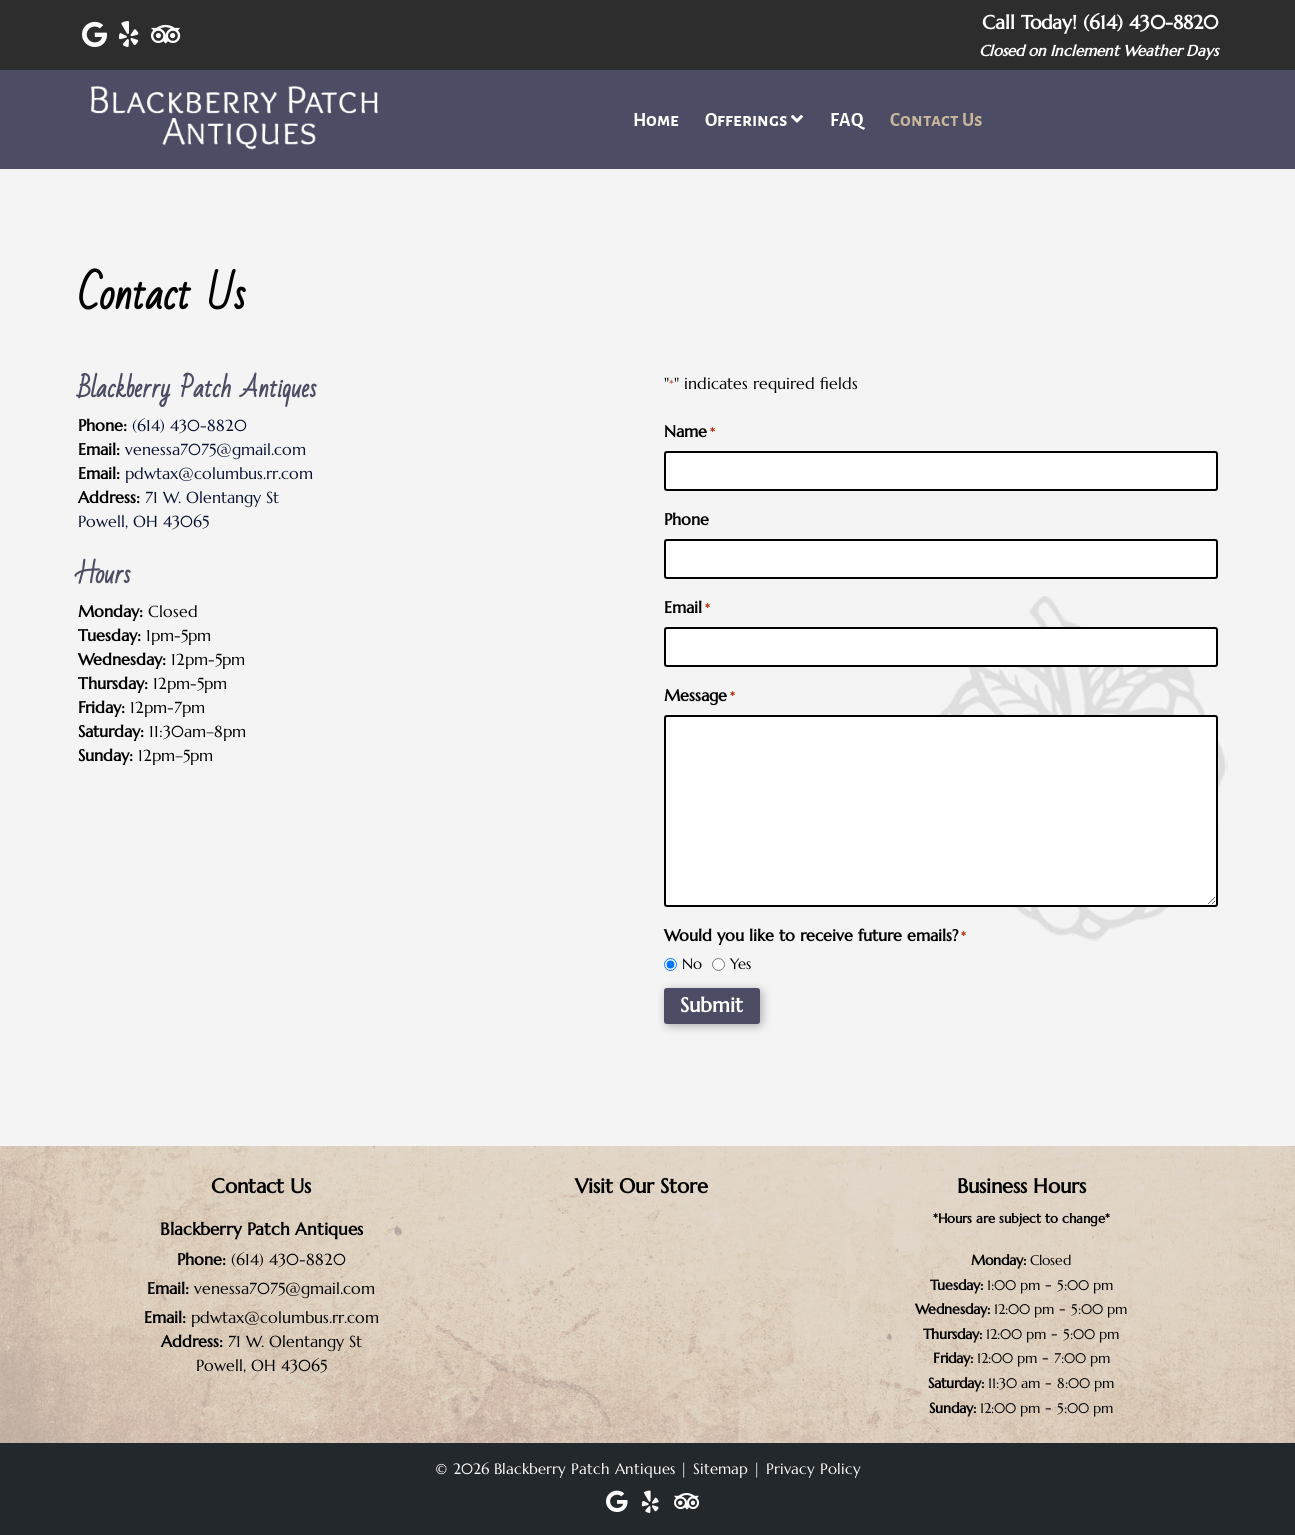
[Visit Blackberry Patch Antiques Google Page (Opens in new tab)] (94, 35)
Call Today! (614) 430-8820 (1100, 22)
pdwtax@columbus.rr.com (219, 473)
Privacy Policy (813, 1468)
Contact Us (936, 120)
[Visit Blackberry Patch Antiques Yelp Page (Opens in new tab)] (129, 35)
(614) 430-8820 (189, 425)
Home (656, 120)
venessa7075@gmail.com (215, 449)
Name (689, 432)
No (692, 963)
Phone (686, 519)
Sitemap (720, 1468)
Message (699, 696)
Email (687, 608)
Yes (740, 963)
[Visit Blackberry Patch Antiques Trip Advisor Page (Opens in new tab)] (165, 35)
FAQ (846, 120)
